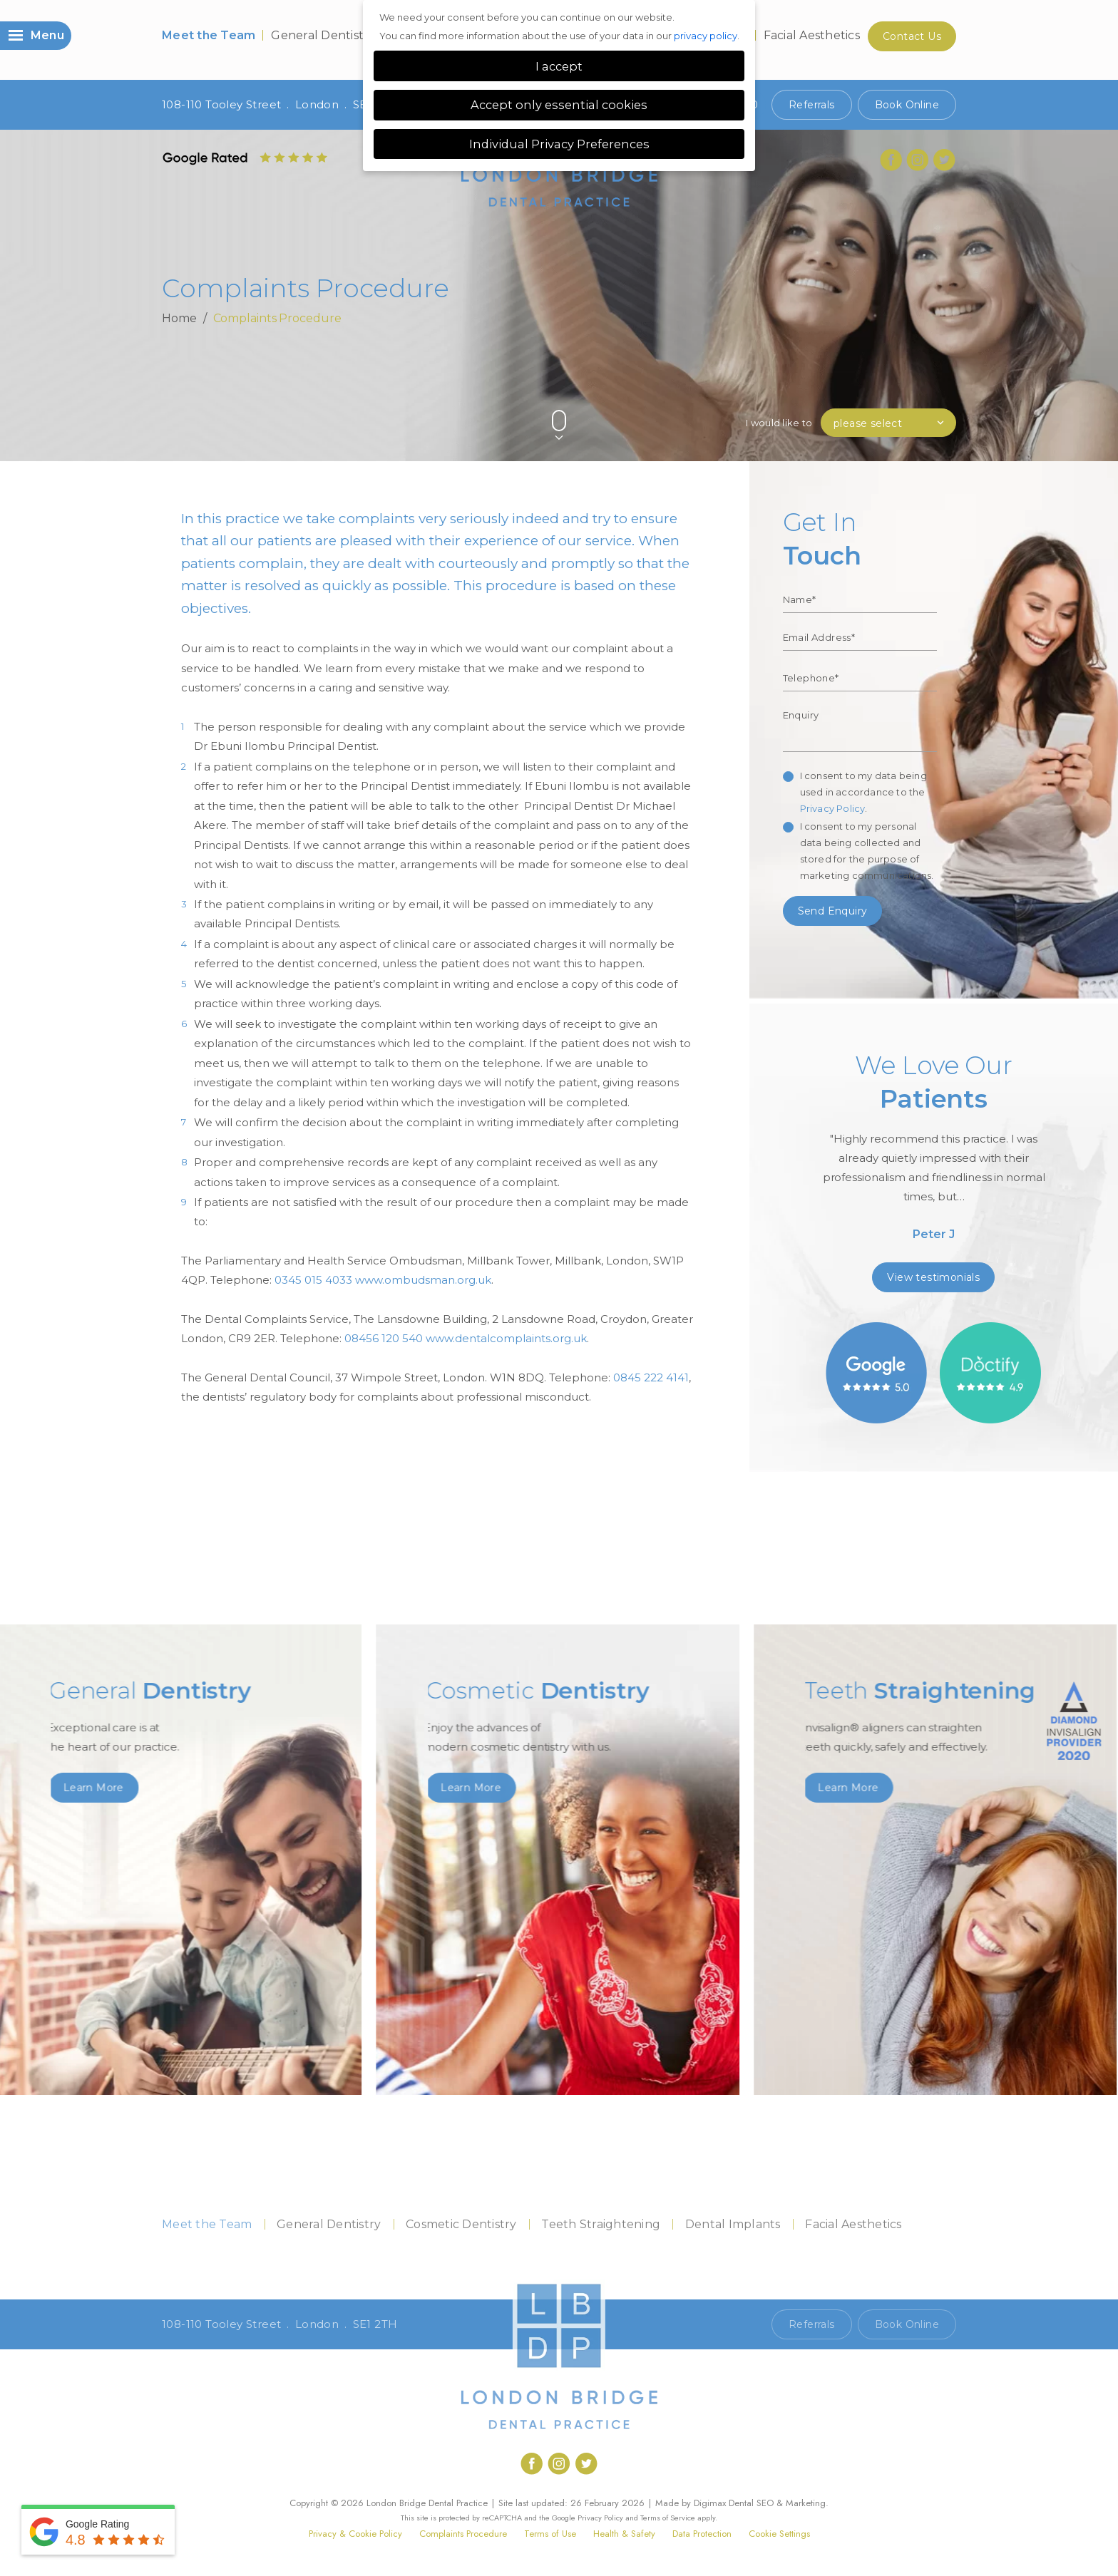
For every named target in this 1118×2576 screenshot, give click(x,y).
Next (949, 397)
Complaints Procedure (463, 2533)
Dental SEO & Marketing (777, 2503)
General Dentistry (323, 35)
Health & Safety (624, 2533)
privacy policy (705, 35)
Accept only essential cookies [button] (559, 105)
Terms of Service (667, 2517)
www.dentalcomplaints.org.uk (506, 1338)
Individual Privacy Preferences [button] (559, 144)
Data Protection (702, 2533)
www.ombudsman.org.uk (423, 1280)
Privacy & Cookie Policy (355, 2533)
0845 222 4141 (651, 1377)
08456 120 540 (383, 1338)
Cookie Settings (779, 2533)
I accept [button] (559, 66)
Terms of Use (550, 2533)
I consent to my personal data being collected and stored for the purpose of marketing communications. (867, 850)
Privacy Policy (833, 808)
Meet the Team (208, 35)
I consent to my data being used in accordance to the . (863, 792)
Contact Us (912, 36)
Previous (915, 397)
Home (179, 318)
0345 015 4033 (313, 1280)
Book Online (907, 104)
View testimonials (933, 1277)
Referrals (812, 104)
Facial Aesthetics (812, 35)
